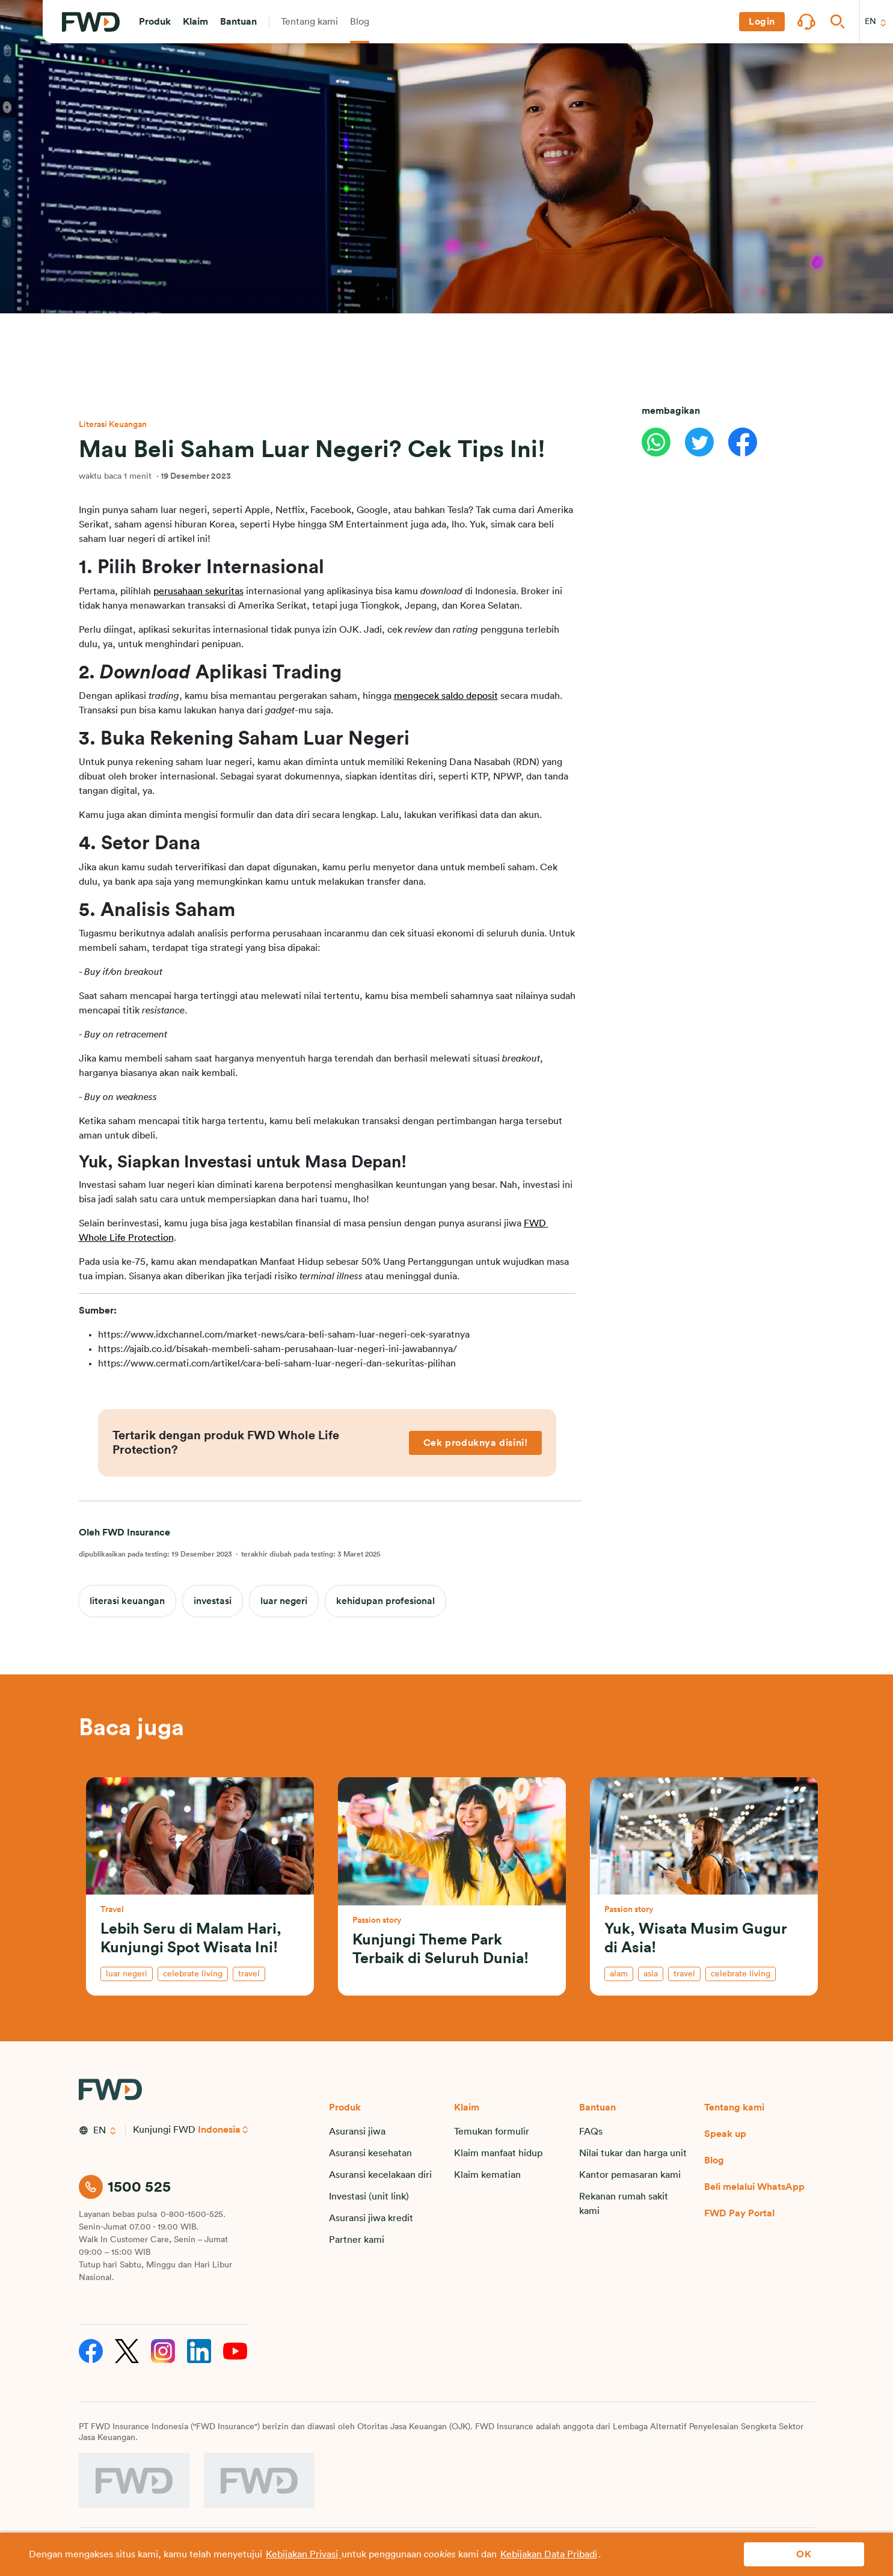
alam (619, 1974)
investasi (213, 1601)
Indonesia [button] (219, 2130)
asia (650, 1974)
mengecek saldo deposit (446, 696)
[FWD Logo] (91, 22)
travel (249, 1974)
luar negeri (283, 1601)
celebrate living (192, 1974)
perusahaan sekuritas (198, 591)
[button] (155, 21)
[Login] (762, 21)
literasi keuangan (127, 1601)
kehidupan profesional (385, 1601)
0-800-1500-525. (193, 2214)
